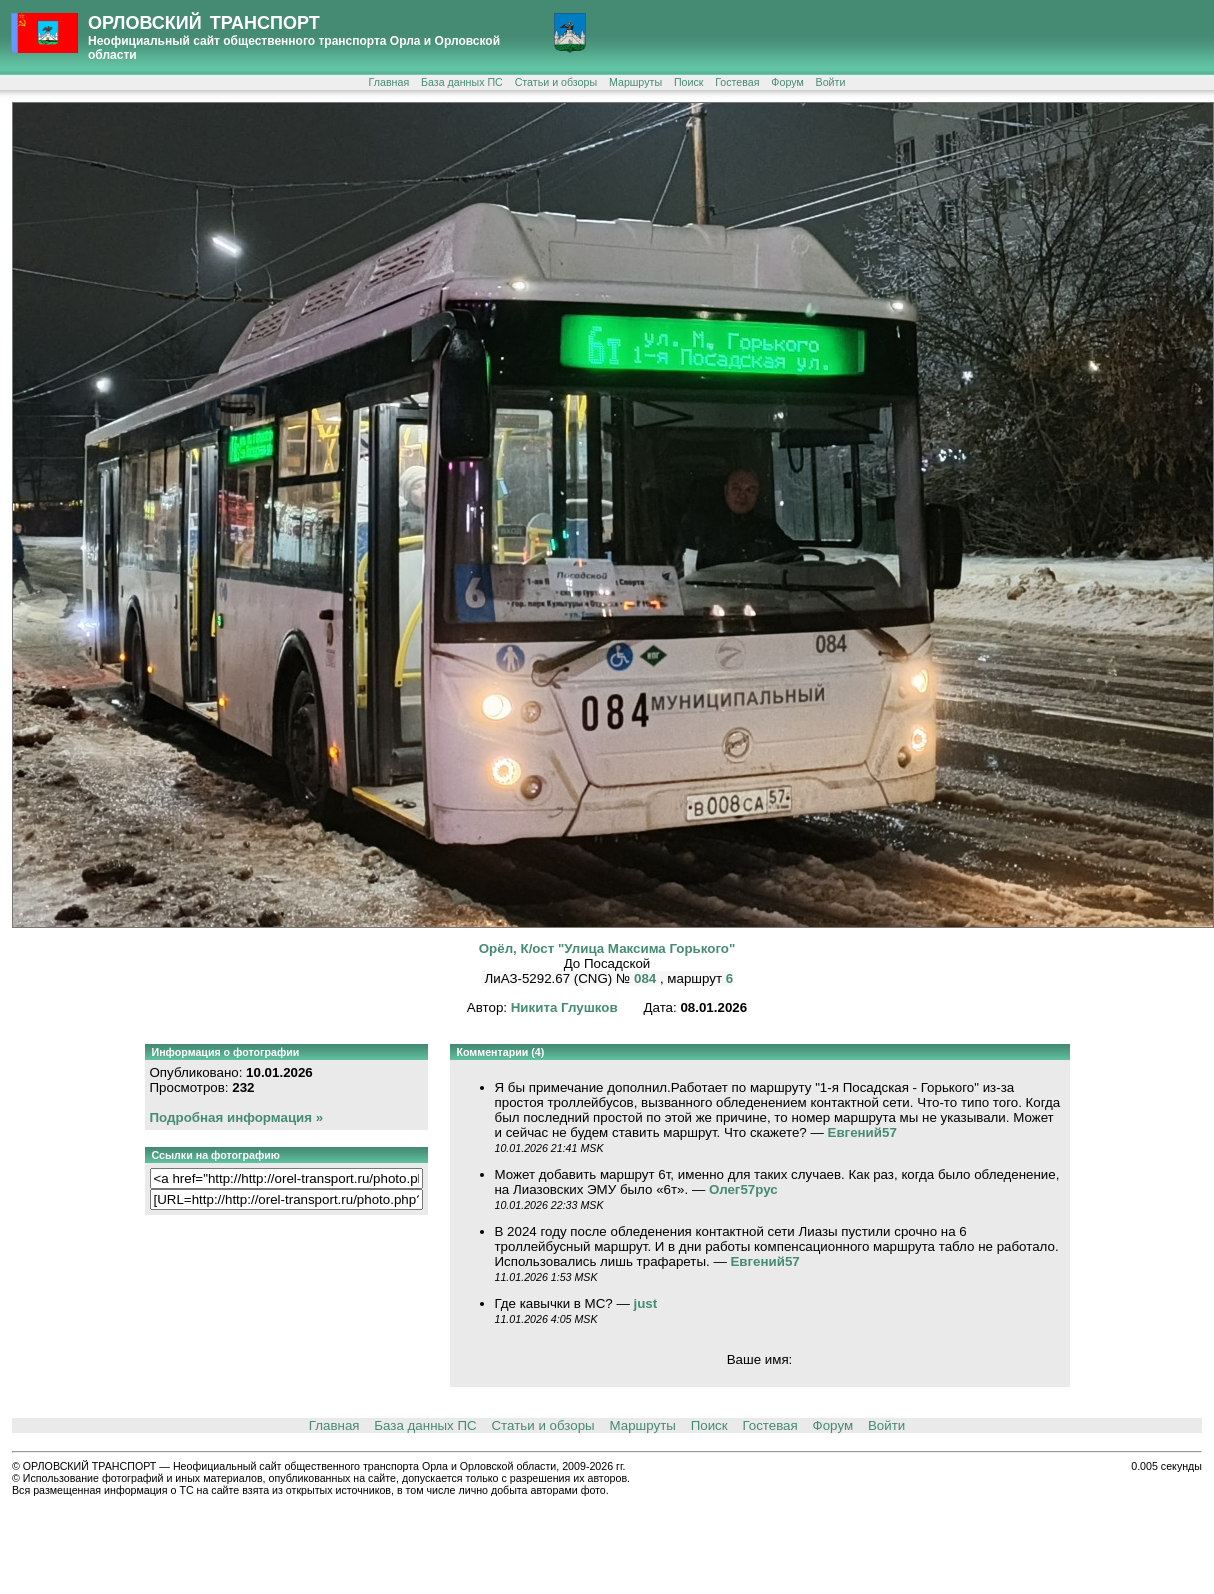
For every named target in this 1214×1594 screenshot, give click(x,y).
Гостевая (737, 82)
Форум (787, 82)
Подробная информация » (237, 1117)
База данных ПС (462, 82)
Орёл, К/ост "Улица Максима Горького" (607, 948)
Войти (831, 82)
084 (647, 978)
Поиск (689, 82)
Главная (389, 82)
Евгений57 (862, 1132)
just (646, 1303)
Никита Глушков (564, 1007)
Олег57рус (743, 1189)
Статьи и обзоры (556, 82)
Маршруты (635, 82)
